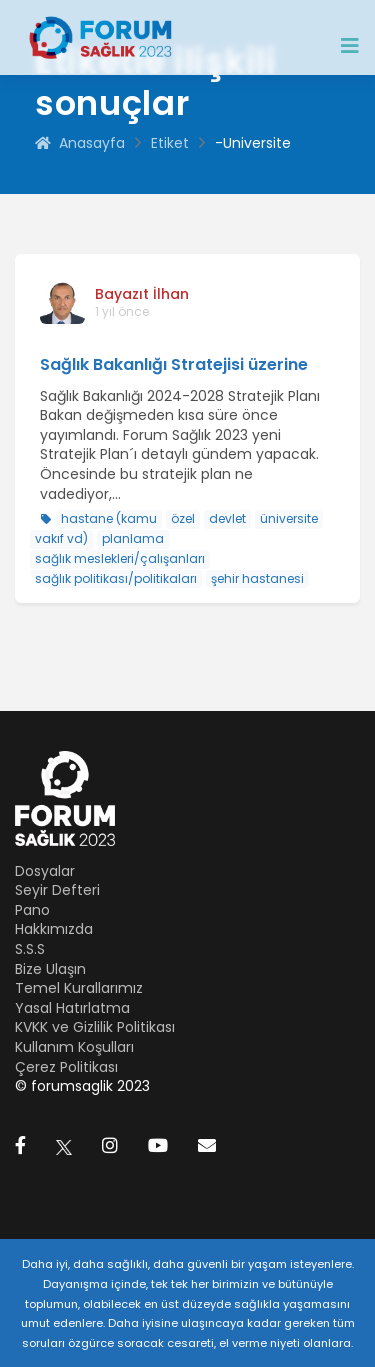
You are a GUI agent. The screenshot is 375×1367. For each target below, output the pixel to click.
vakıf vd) (61, 538)
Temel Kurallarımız (79, 988)
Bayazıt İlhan (142, 294)
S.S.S (30, 949)
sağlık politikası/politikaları (116, 578)
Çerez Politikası (66, 1067)
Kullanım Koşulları (74, 1047)
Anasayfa (80, 143)
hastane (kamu (109, 518)
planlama (133, 538)
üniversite (289, 518)
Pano (32, 910)
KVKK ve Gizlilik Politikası (95, 1027)
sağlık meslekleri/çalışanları (120, 558)
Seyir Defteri (57, 890)
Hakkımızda (54, 929)
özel (183, 518)
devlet (227, 518)
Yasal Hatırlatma (72, 1008)
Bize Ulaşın (50, 969)
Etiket (170, 143)
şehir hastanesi (257, 578)
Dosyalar (45, 871)
